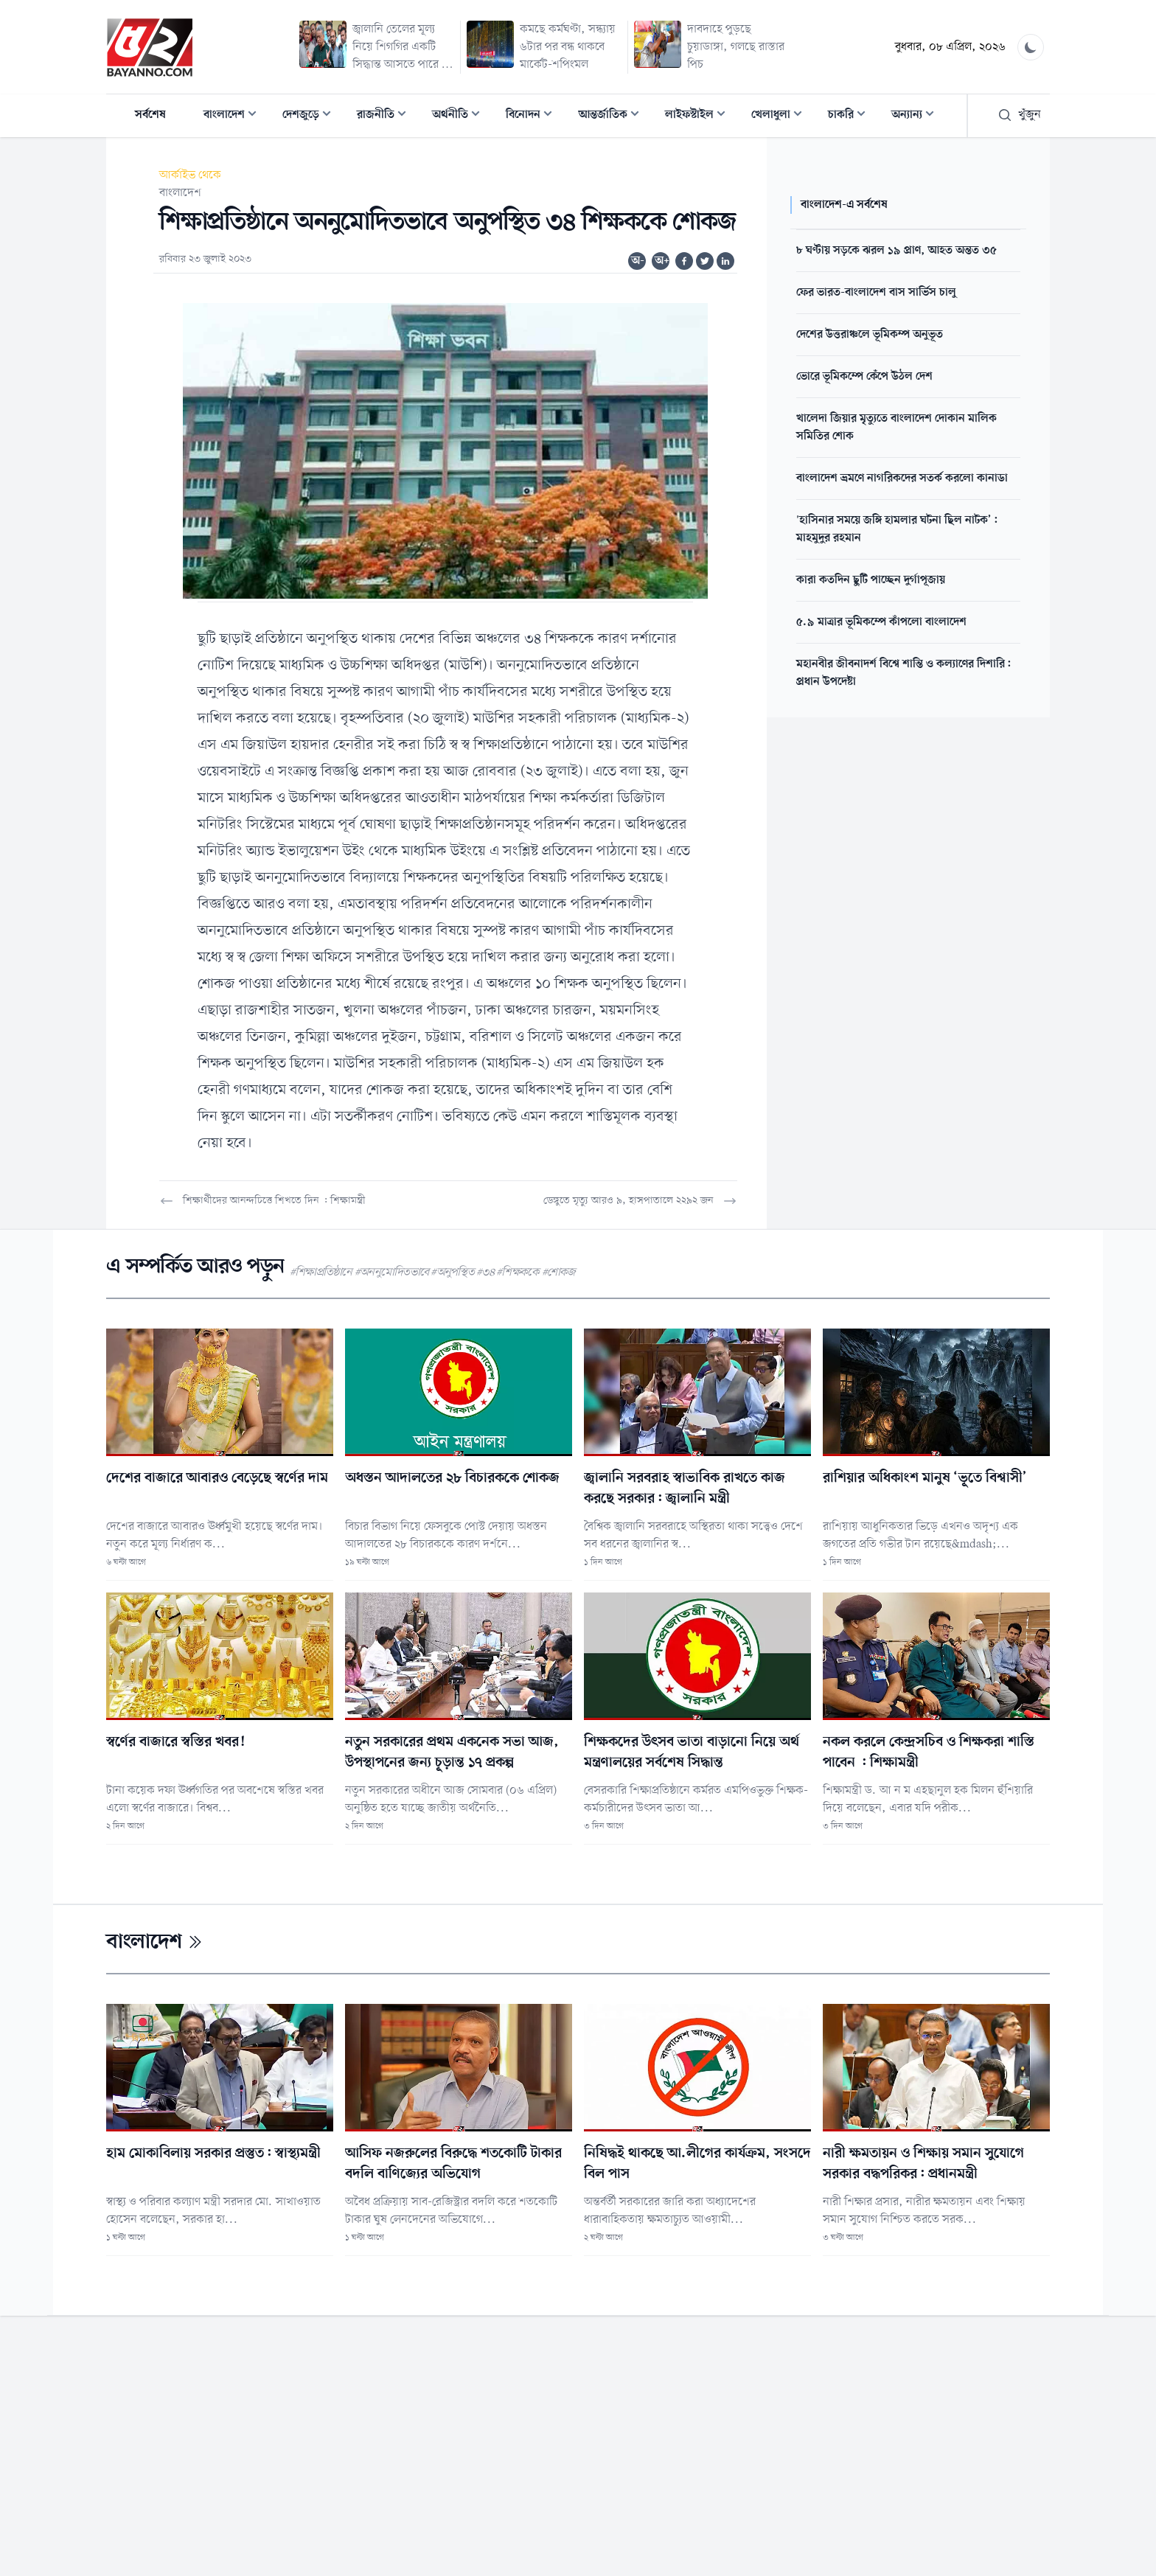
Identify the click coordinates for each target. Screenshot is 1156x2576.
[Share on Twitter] (705, 261)
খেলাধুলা (781, 116)
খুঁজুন (1019, 115)
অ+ (662, 261)
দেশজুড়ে (311, 116)
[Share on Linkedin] (725, 261)
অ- (637, 261)
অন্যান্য (917, 116)
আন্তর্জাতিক (613, 116)
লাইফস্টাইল (699, 116)
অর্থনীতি (460, 116)
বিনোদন (533, 116)
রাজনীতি (386, 116)
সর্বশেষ (150, 115)
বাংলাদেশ (234, 116)
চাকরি (851, 116)
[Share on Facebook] (684, 261)
